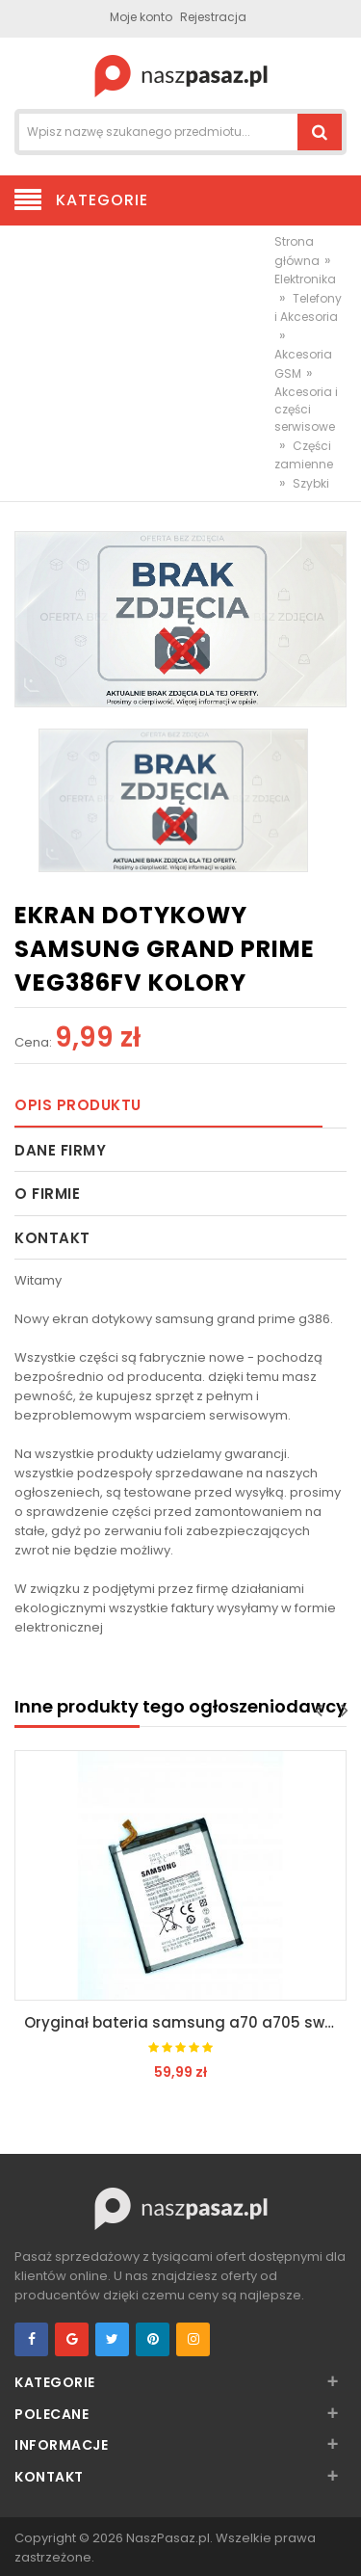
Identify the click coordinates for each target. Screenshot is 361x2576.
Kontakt (52, 1238)
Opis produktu (78, 1105)
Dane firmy (60, 1150)
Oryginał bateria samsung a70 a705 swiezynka (185, 2022)
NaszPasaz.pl (168, 2538)
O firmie (47, 1193)
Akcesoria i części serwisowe (306, 409)
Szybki (311, 483)
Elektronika (305, 279)
